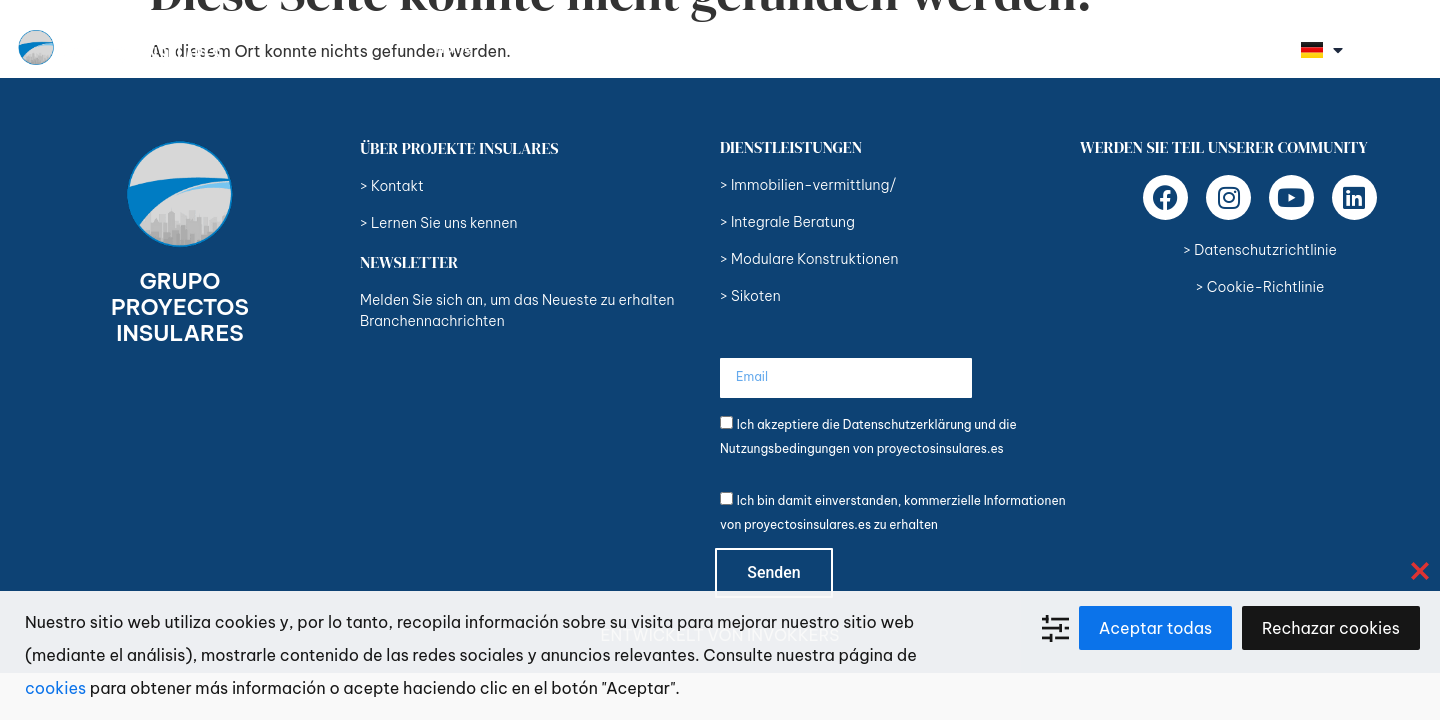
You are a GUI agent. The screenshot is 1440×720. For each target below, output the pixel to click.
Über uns (540, 48)
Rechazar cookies (1331, 628)
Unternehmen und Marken (1021, 47)
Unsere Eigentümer (832, 48)
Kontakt (1245, 48)
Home (453, 48)
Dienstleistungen (670, 47)
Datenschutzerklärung (907, 424)
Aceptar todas (1155, 628)
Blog (1165, 48)
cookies (55, 688)
